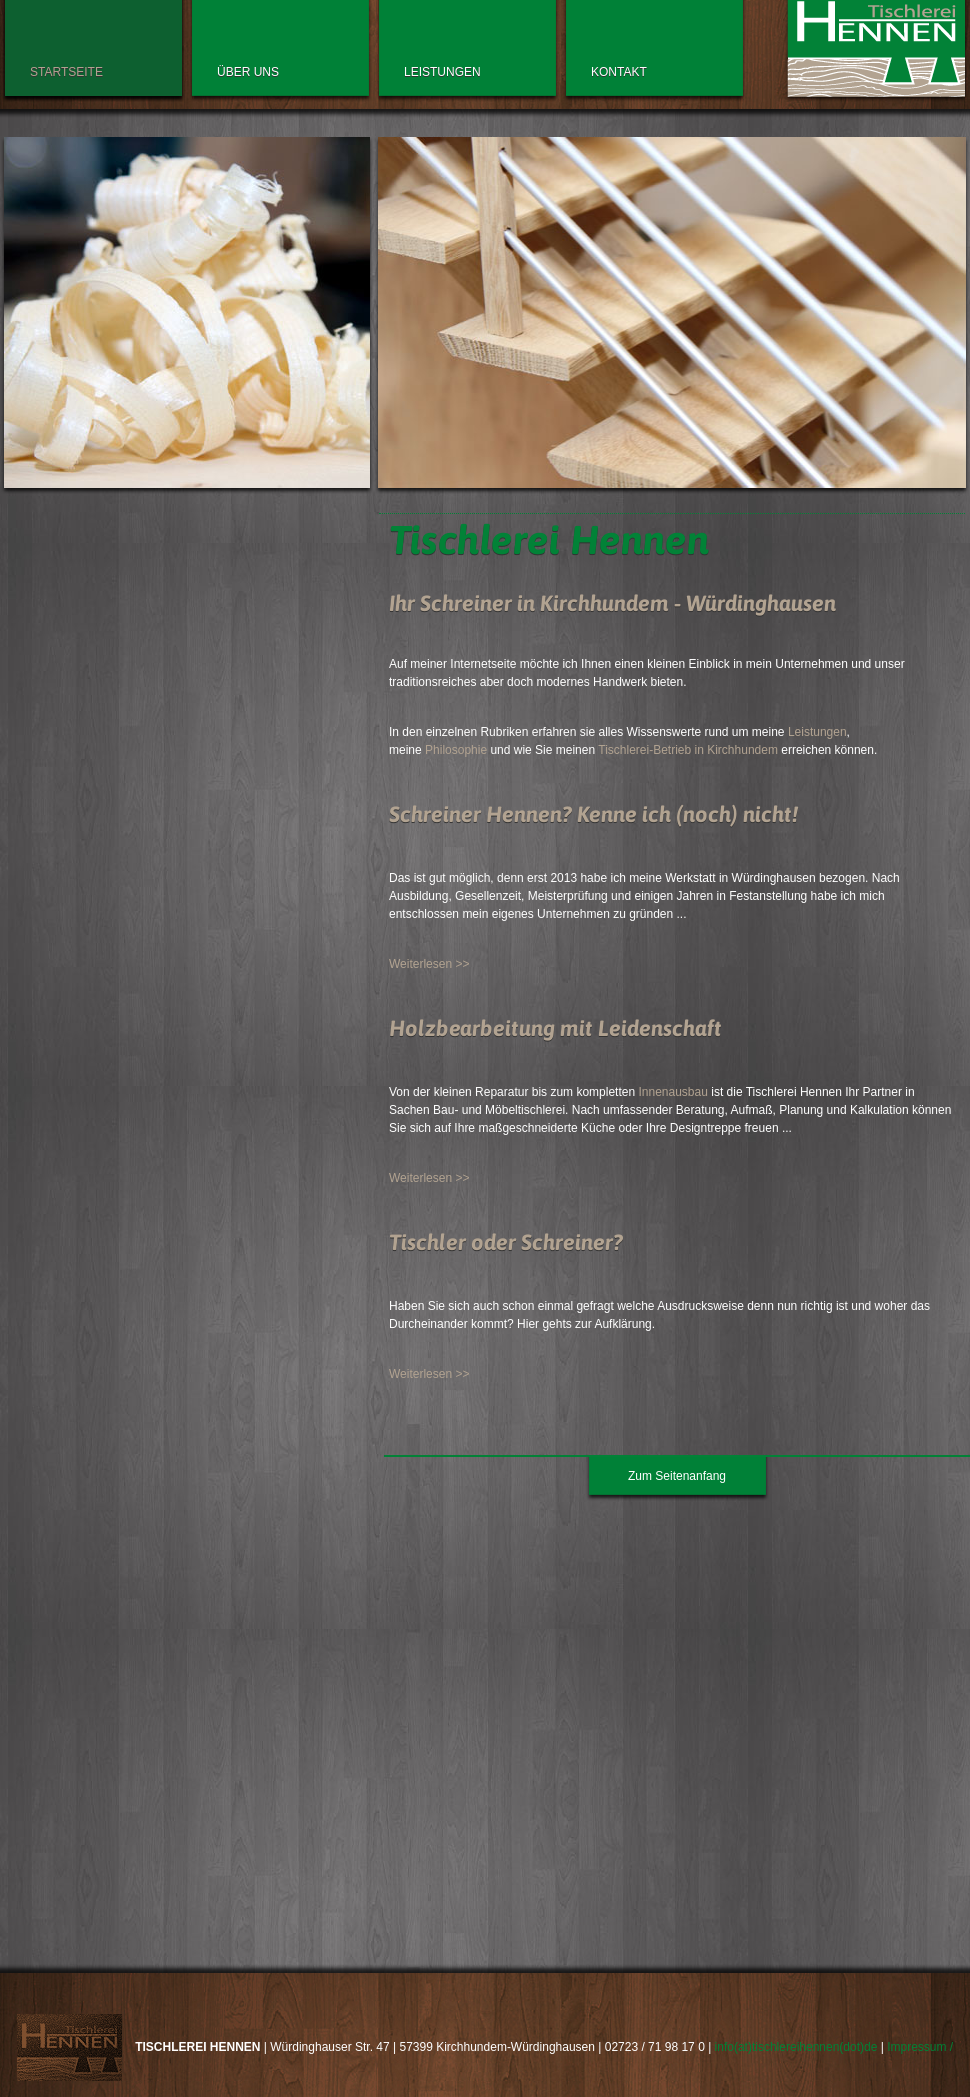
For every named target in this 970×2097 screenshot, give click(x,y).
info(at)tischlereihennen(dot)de (796, 2047)
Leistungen (817, 732)
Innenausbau (672, 1092)
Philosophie (456, 750)
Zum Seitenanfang (677, 1476)
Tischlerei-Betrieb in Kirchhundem (688, 750)
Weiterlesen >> (429, 964)
